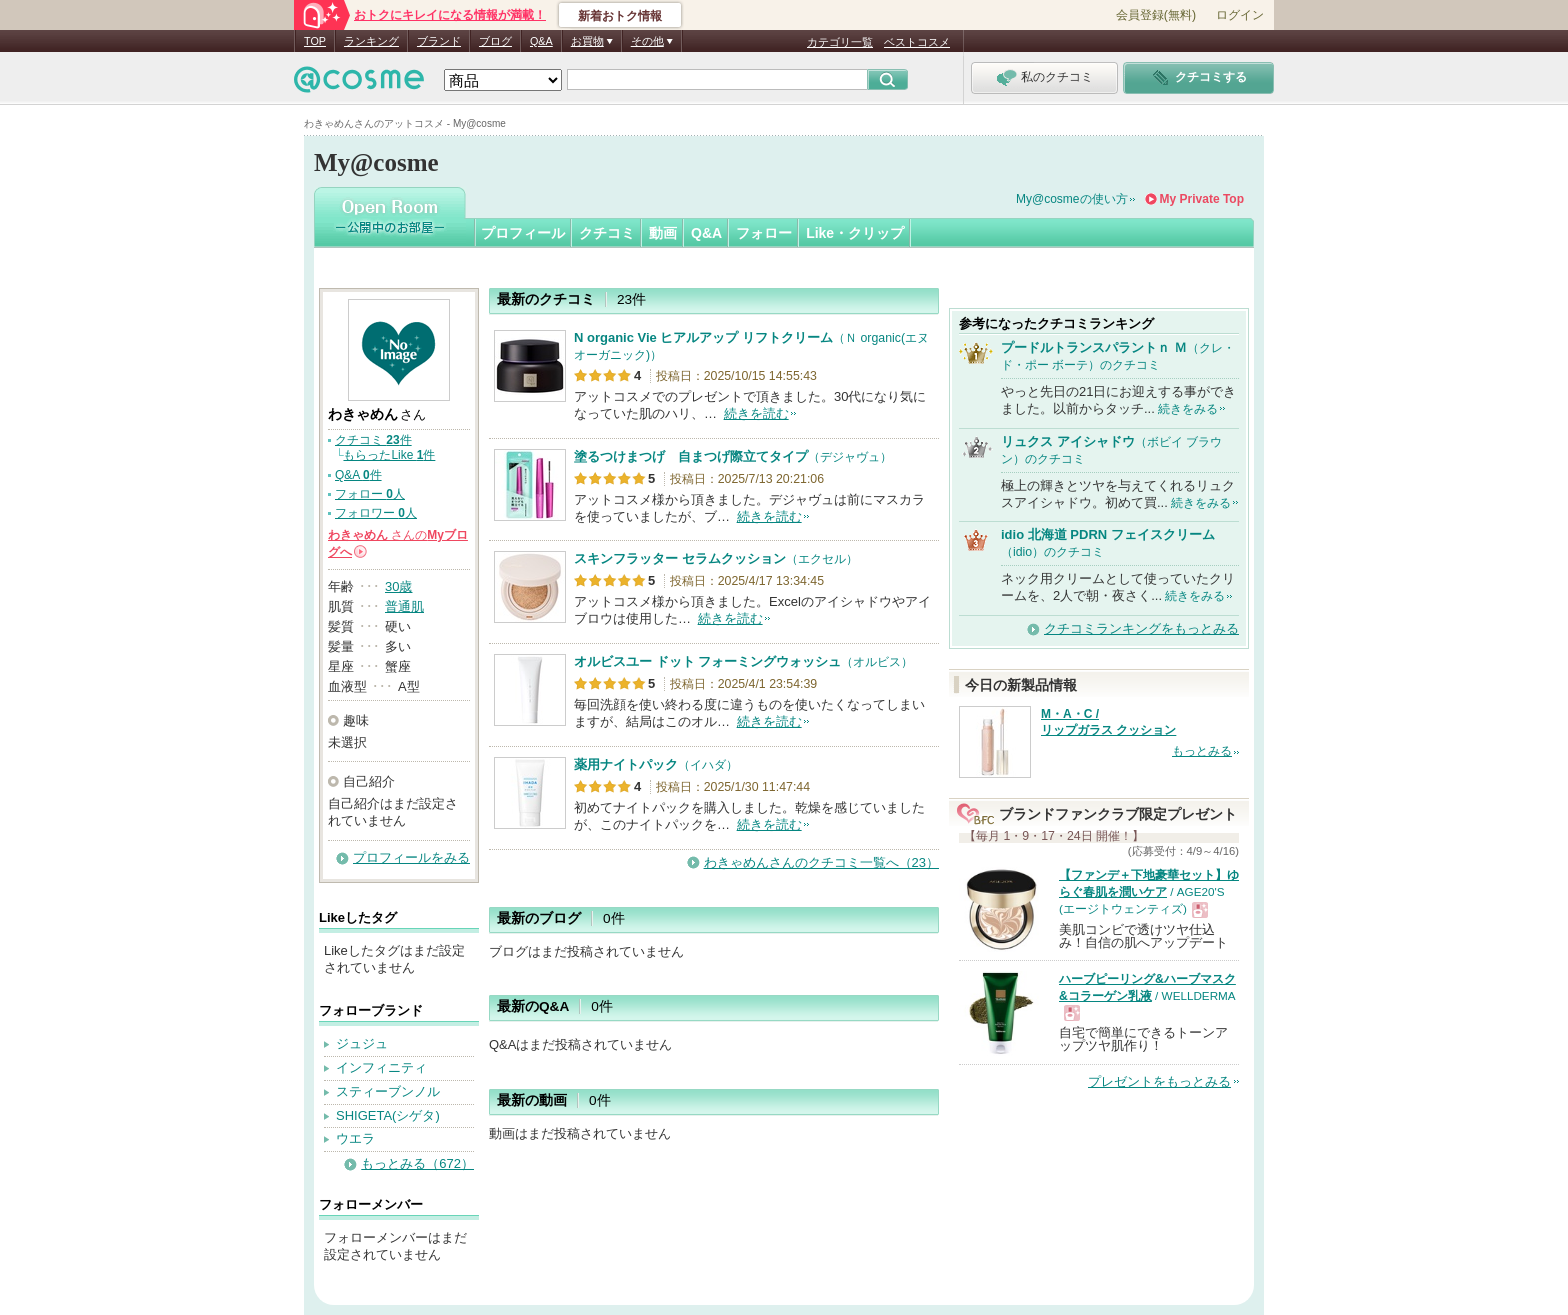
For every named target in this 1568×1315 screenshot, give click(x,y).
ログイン (1240, 15)
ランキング (371, 41)
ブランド (439, 41)
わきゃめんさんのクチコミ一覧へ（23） (821, 862)
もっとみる (1202, 751)
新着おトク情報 (620, 16)
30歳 (398, 586)
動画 (663, 233)
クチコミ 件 (373, 440)
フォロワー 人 (376, 513)
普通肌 (404, 606)
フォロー (764, 233)
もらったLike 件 (389, 455)
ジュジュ (362, 1043)
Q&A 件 (358, 475)
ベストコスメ (917, 42)
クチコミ (607, 233)
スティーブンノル (388, 1091)
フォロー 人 (370, 494)
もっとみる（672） (417, 1163)
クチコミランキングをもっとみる (1141, 628)
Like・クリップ (855, 233)
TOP (315, 41)
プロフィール (523, 233)
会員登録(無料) (1156, 15)
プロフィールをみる (411, 857)
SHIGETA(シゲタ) (388, 1115)
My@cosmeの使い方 (1072, 199)
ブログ (495, 41)
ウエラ (355, 1138)
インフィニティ (381, 1067)
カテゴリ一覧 (840, 42)
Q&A (541, 41)
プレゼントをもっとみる (1159, 1081)
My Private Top (1202, 199)
